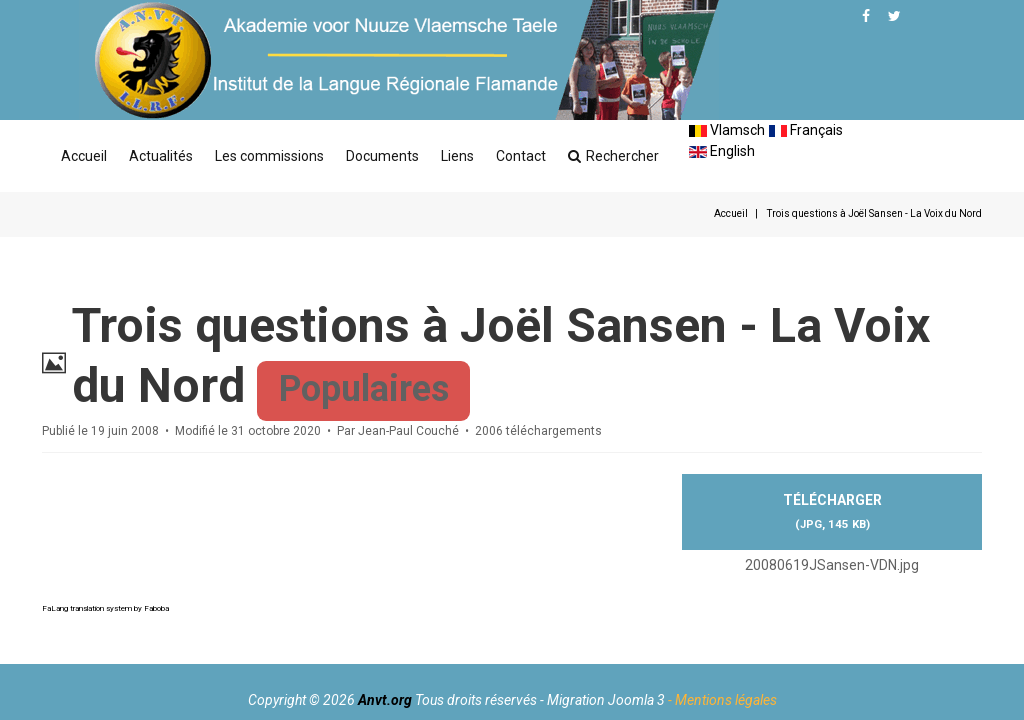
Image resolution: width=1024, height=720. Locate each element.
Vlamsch (727, 130)
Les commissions (269, 156)
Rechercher (613, 156)
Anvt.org (385, 700)
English (722, 151)
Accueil (84, 156)
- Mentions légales (722, 700)
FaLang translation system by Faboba (105, 608)
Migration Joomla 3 (606, 700)
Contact (521, 156)
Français (806, 130)
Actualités (161, 156)
